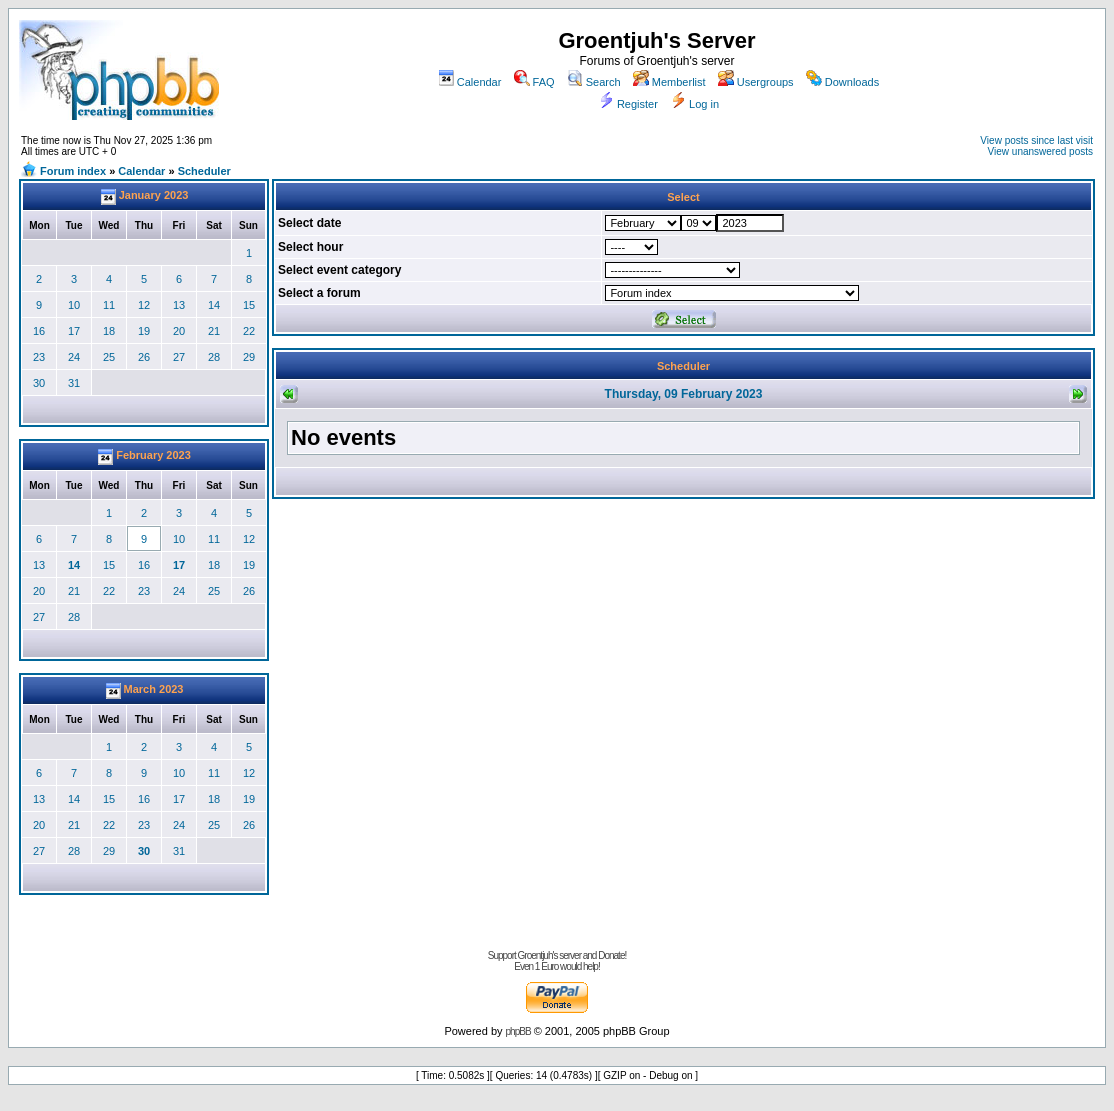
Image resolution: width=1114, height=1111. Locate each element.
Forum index (73, 171)
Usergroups (756, 82)
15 (249, 305)
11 (109, 305)
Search (594, 82)
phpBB (518, 1031)
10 (74, 305)
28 (214, 357)
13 (179, 305)
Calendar (470, 82)
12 (144, 305)
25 (109, 357)
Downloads (842, 82)
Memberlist (669, 82)
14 (214, 305)
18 (109, 331)
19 (144, 331)
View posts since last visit (1036, 140)
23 (39, 357)
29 (249, 357)
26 (144, 357)
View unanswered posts (1040, 151)
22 (249, 331)
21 (214, 331)
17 (74, 331)
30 (39, 383)
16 (39, 331)
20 (179, 331)
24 (74, 357)
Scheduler (204, 171)
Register (628, 104)
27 (179, 357)
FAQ (534, 82)
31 (74, 383)
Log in (694, 104)
